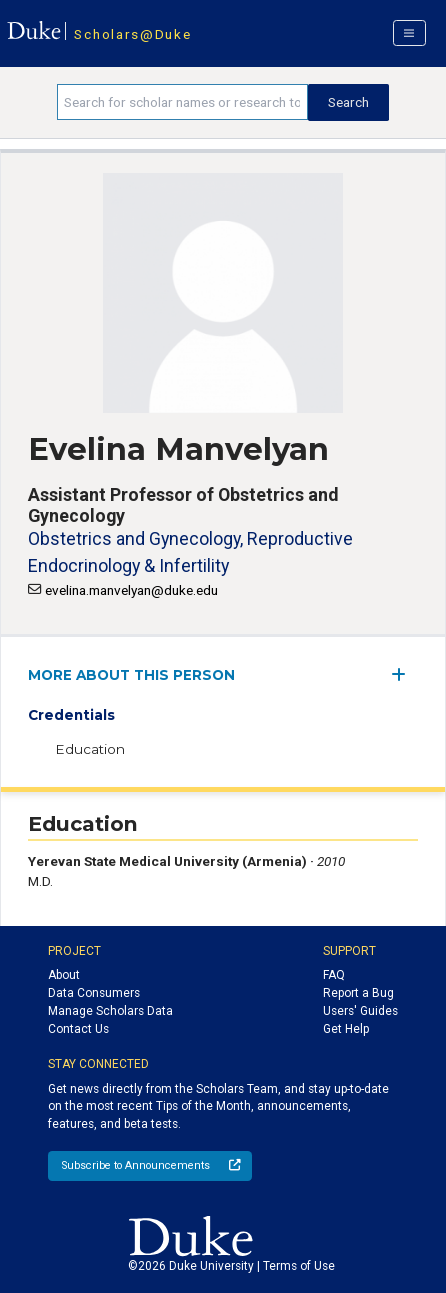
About (64, 975)
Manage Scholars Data (110, 1011)
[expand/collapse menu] (404, 674)
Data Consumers (94, 993)
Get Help (346, 1029)
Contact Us (78, 1029)
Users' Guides (360, 1011)
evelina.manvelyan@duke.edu (131, 590)
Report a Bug (358, 993)
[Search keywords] (182, 102)
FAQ (334, 975)
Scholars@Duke (132, 34)
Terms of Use (299, 1266)
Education (90, 749)
